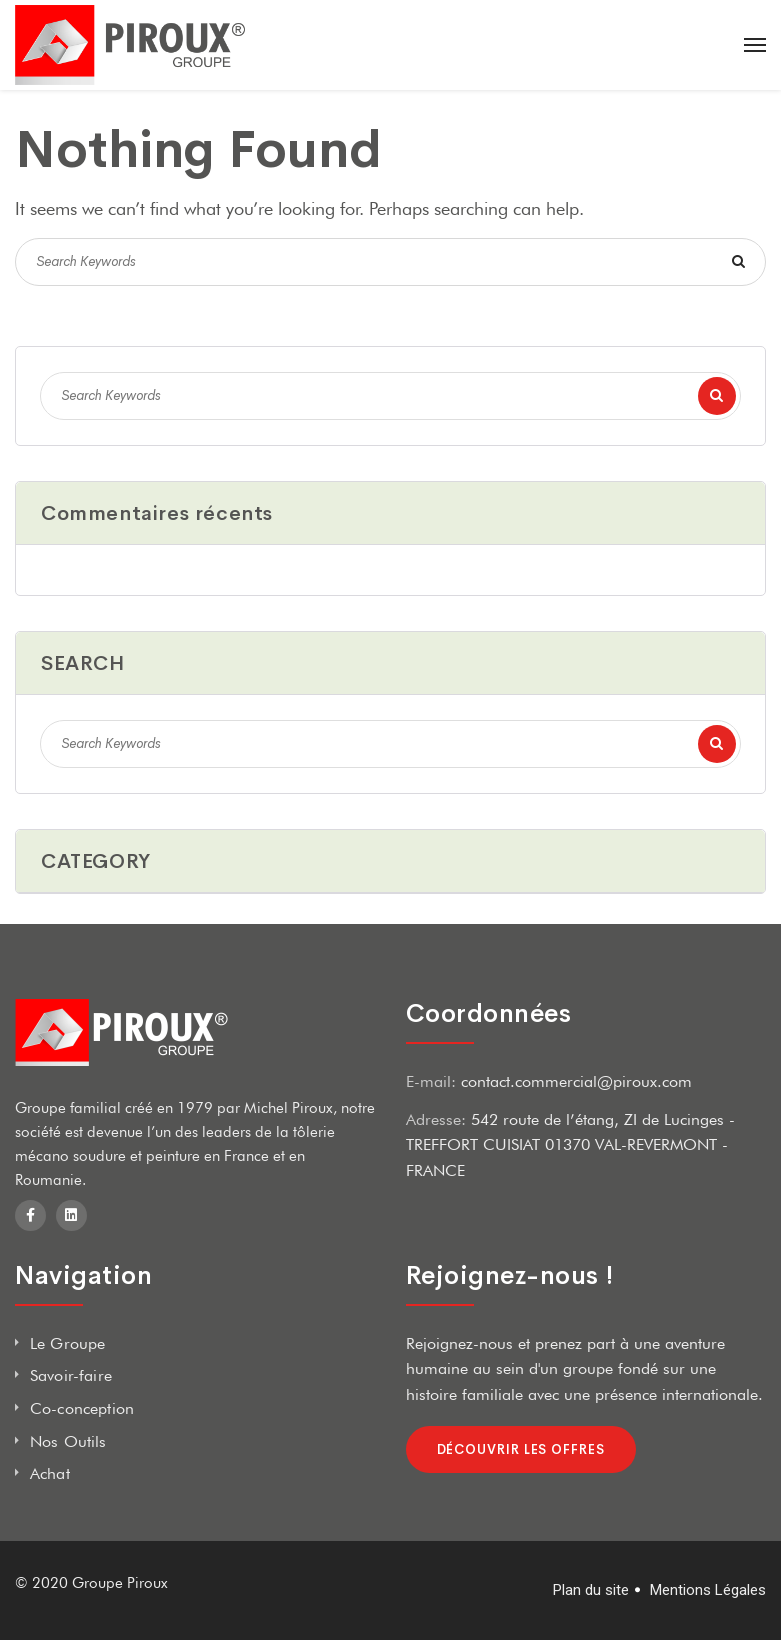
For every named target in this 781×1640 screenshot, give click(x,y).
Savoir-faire (71, 1375)
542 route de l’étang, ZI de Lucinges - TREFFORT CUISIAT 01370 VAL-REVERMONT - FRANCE (570, 1145)
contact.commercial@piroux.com (576, 1081)
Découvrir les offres (521, 1449)
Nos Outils (68, 1441)
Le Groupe (67, 1343)
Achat (50, 1473)
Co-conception (82, 1408)
